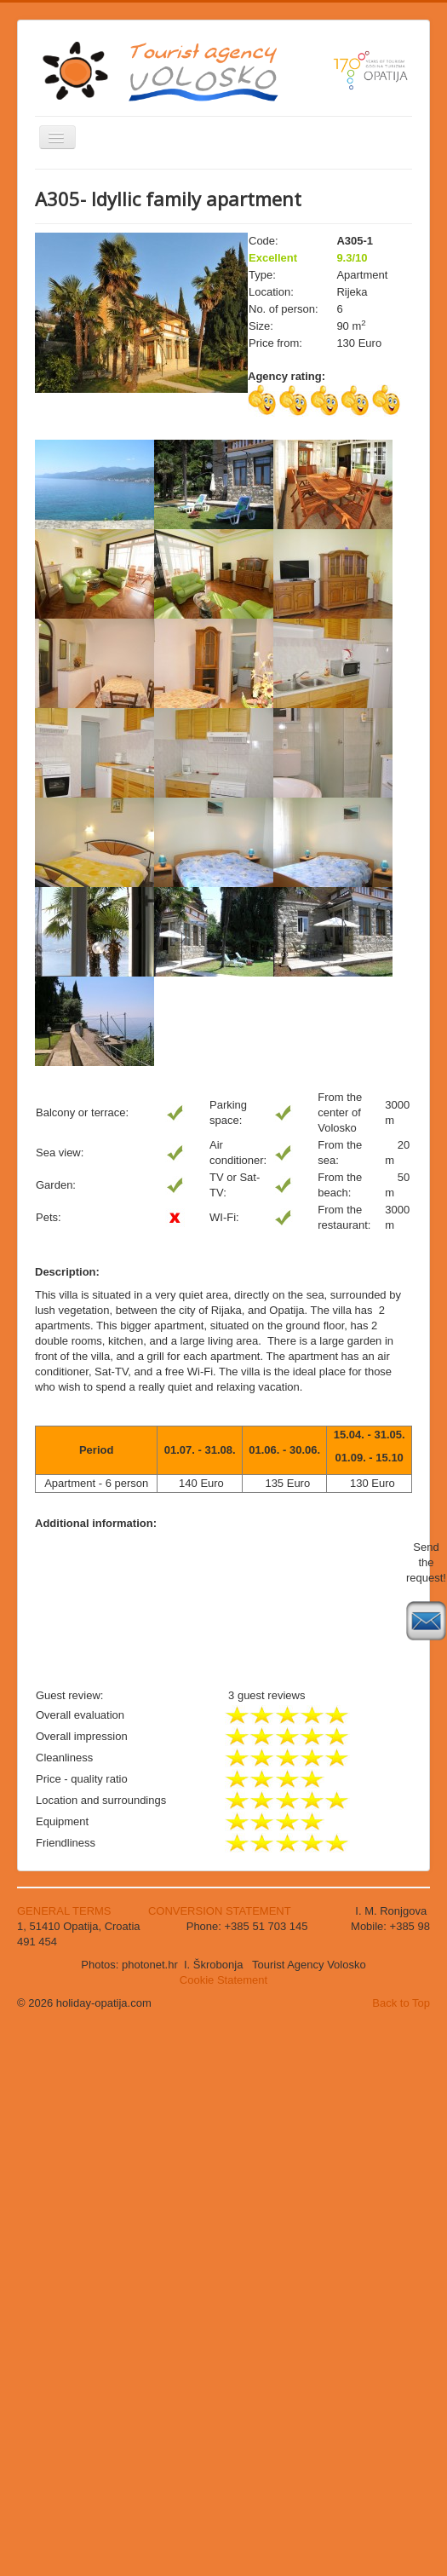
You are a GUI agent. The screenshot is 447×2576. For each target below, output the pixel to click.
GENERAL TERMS (65, 1911)
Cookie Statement (223, 1980)
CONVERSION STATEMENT (219, 1911)
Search (35, 368)
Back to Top (401, 2003)
